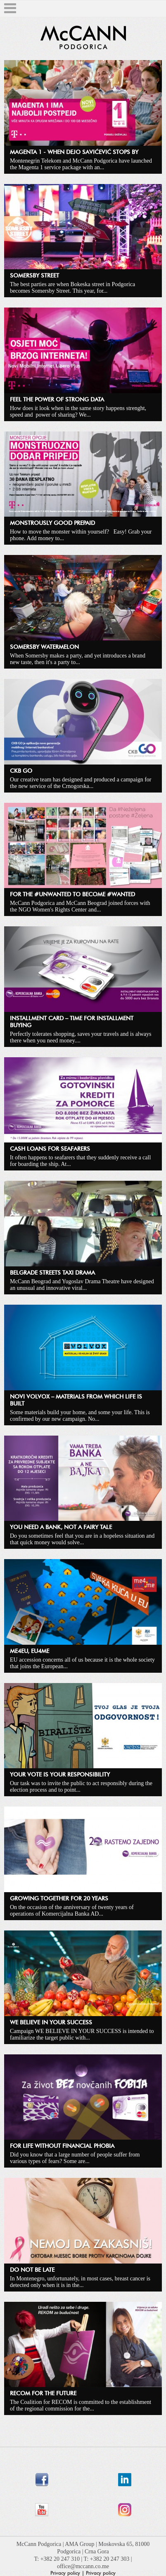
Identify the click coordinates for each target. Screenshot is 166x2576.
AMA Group (80, 2544)
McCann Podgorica (40, 2544)
